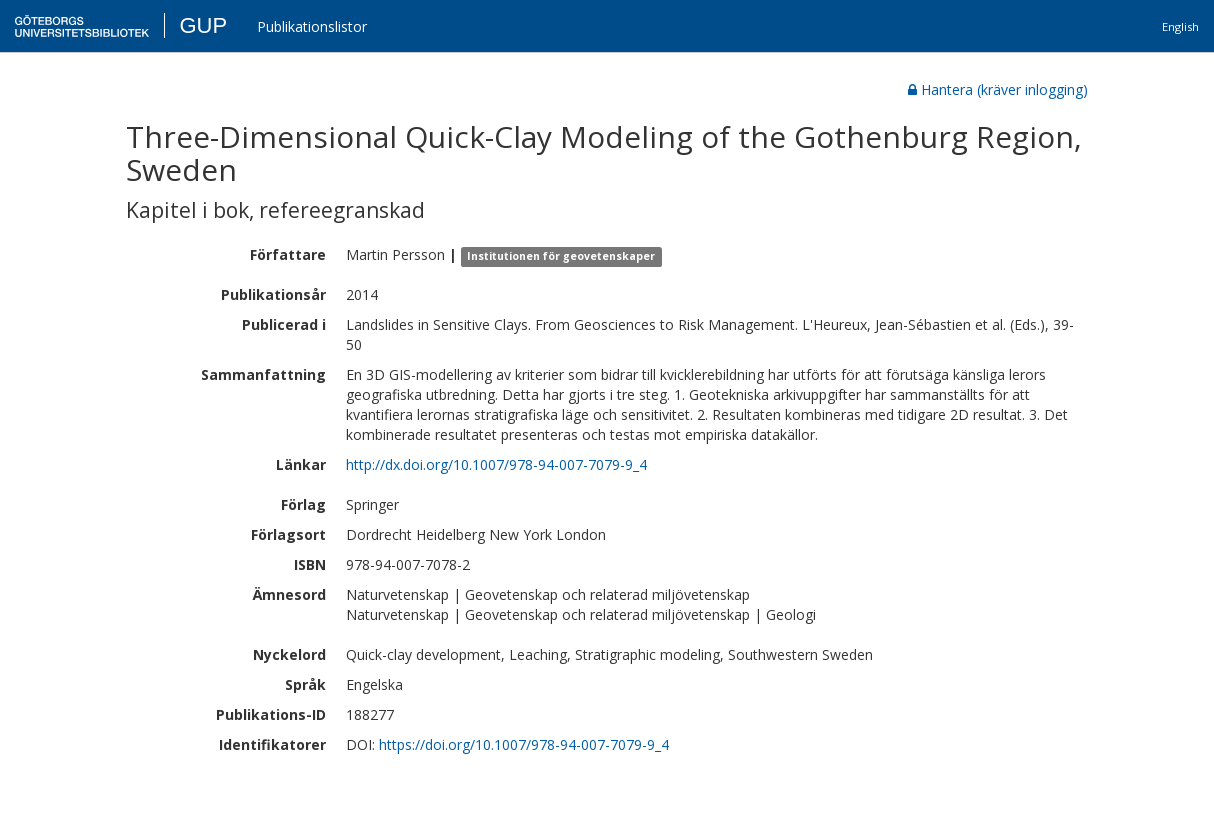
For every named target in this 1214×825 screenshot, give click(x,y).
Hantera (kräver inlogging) (998, 89)
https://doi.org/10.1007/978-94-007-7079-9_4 (524, 744)
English (1180, 26)
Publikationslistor (312, 26)
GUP (203, 25)
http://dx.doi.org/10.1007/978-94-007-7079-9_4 (496, 464)
